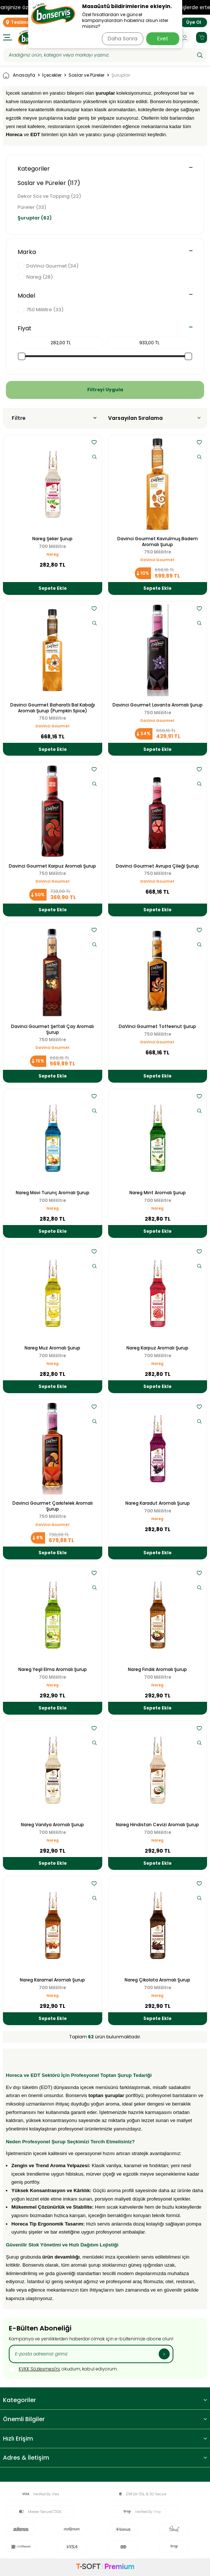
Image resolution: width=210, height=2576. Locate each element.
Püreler (32, 207)
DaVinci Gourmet (157, 560)
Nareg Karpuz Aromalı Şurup (157, 1348)
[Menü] (7, 37)
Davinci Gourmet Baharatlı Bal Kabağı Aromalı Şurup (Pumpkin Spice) (52, 707)
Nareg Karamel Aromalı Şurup (52, 1980)
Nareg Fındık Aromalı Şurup (157, 1669)
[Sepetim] (201, 37)
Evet (162, 38)
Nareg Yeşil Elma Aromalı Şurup (52, 1669)
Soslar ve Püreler (86, 75)
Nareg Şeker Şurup (52, 539)
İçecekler (52, 75)
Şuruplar (35, 217)
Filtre (54, 418)
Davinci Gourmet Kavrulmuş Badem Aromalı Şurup (157, 541)
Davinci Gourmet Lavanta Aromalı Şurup (158, 705)
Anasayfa (19, 75)
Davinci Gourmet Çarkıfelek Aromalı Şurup (52, 1506)
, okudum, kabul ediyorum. (63, 2369)
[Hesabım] (184, 37)
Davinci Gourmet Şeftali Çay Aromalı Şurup (52, 1029)
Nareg (53, 554)
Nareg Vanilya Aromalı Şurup (52, 1825)
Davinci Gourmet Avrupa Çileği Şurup (157, 866)
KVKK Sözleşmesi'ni (39, 2369)
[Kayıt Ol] (164, 2353)
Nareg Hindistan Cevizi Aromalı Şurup (157, 1825)
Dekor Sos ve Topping (49, 196)
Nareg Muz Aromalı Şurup (52, 1348)
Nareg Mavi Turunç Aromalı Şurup (52, 1193)
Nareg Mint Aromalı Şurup (157, 1193)
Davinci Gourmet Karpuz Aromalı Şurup (52, 866)
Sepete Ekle (52, 588)
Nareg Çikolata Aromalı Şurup (157, 1980)
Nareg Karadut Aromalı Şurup (157, 1503)
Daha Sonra (122, 38)
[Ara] (200, 55)
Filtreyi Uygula (105, 389)
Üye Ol (193, 22)
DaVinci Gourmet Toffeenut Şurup (157, 1026)
